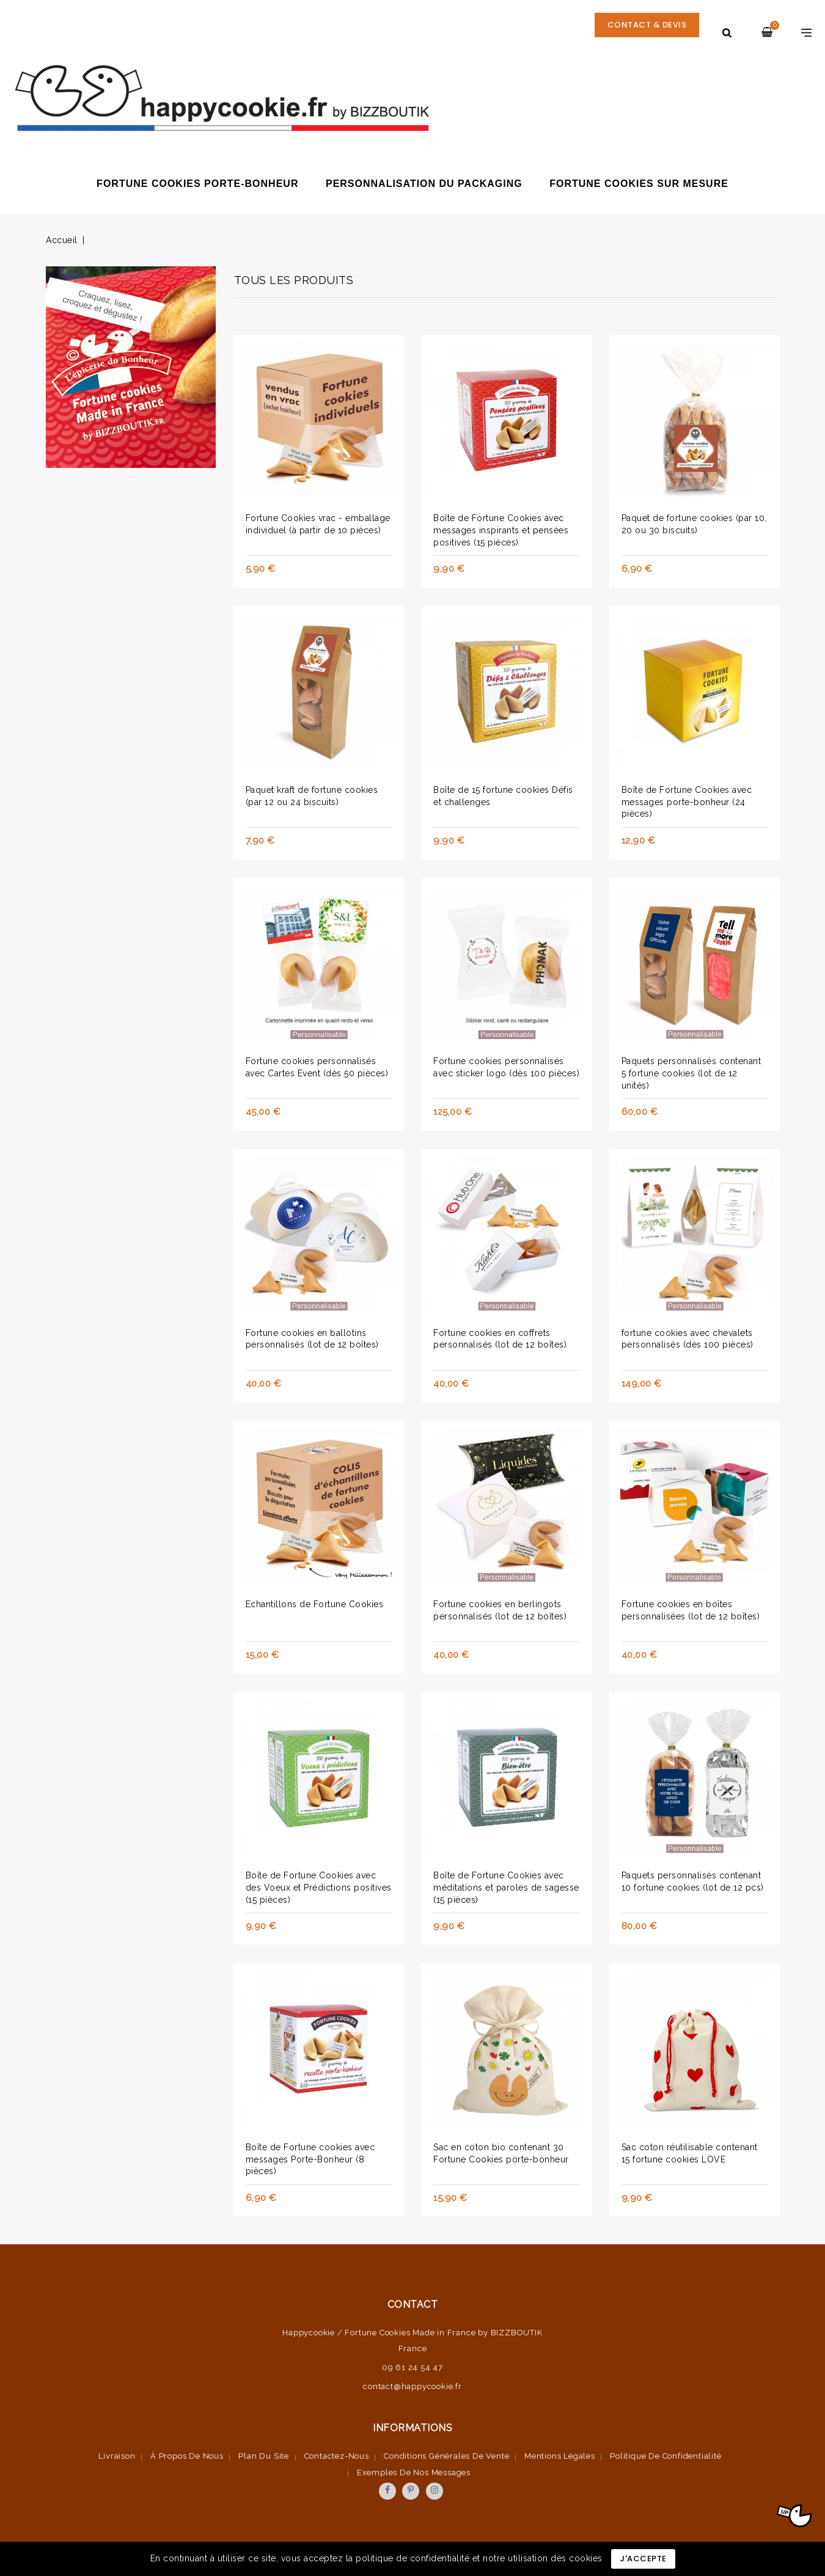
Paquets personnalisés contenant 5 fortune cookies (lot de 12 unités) (691, 1073)
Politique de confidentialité (665, 2456)
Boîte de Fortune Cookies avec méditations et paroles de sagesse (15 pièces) (506, 1887)
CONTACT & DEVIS (644, 32)
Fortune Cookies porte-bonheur (197, 183)
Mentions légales (559, 2456)
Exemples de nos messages (414, 2472)
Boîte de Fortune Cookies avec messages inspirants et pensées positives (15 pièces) (500, 530)
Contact (412, 2304)
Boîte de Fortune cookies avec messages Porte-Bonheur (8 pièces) (310, 2159)
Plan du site (263, 2456)
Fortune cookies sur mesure (638, 183)
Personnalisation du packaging (424, 183)
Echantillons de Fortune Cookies (315, 1604)
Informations (412, 2428)
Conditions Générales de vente (446, 2456)
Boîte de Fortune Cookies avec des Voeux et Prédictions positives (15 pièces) (319, 1887)
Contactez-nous (336, 2456)
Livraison (116, 2456)
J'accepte (643, 2558)
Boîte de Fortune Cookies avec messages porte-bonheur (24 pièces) (687, 802)
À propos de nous (187, 2456)
